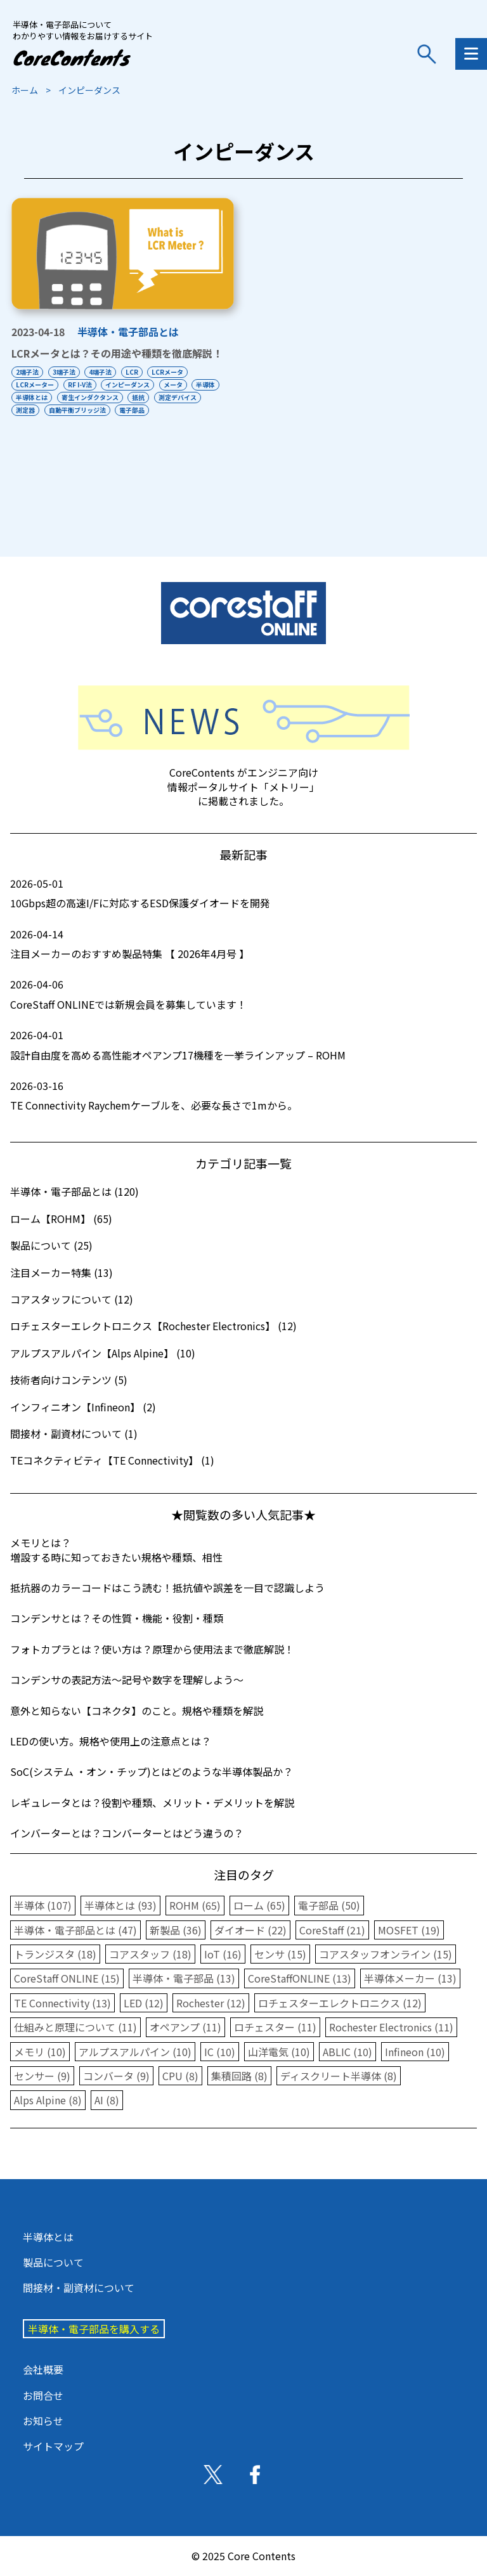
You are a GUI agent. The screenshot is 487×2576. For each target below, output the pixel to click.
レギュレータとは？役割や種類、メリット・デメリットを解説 (152, 1802)
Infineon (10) (415, 2051)
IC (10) (219, 2051)
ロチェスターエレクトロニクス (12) (340, 2002)
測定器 (79, 410)
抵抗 (179, 397)
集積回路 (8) (239, 2075)
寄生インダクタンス (128, 397)
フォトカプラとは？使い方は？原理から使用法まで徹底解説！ (152, 1649)
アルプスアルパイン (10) (135, 2051)
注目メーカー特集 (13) (61, 1272)
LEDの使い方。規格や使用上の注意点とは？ (110, 1741)
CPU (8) (180, 2075)
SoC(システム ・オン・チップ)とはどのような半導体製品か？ (151, 1771)
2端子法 (27, 372)
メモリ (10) (40, 2051)
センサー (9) (42, 2075)
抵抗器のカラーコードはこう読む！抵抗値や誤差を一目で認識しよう (167, 1587)
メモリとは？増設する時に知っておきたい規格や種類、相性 (116, 1549)
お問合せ (43, 2395)
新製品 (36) (176, 1930)
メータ (181, 384)
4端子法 (105, 372)
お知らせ (43, 2420)
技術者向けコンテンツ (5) (68, 1379)
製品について (53, 2262)
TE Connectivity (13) (62, 2002)
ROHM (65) (195, 1905)
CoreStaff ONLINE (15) (67, 1978)
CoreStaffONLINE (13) (299, 1978)
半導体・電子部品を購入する (94, 2328)
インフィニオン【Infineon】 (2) (83, 1406)
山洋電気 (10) (279, 2051)
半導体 (25, 397)
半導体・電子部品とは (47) (75, 1930)
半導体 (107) (43, 1905)
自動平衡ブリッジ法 (134, 410)
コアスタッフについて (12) (71, 1299)
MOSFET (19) (409, 1930)
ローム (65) (259, 1905)
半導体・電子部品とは (128, 331)
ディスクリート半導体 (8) (338, 2075)
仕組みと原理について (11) (75, 2027)
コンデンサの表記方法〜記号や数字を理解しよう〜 (127, 1679)
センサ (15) (280, 1954)
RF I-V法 (82, 384)
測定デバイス (35, 410)
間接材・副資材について (78, 2287)
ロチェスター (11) (275, 2027)
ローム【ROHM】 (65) (61, 1218)
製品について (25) (51, 1245)
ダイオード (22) (250, 1930)
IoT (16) (223, 1954)
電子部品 (192, 410)
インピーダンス (133, 384)
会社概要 (43, 2369)
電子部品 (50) (329, 1905)
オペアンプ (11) (185, 2027)
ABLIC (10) (347, 2051)
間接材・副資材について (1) (74, 1433)
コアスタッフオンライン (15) (385, 1954)
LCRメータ (179, 372)
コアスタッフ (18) (150, 1954)
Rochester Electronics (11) (391, 2027)
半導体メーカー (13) (410, 1978)
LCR (140, 372)
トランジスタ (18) (55, 1954)
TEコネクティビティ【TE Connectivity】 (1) (112, 1460)
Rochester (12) (210, 2002)
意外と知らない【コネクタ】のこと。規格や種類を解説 (136, 1710)
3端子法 (66, 372)
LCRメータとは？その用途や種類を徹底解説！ (117, 353)
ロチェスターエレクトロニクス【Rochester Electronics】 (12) (153, 1325)
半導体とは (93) (120, 1905)
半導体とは (67, 397)
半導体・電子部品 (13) (184, 1978)
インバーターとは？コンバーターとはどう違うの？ (127, 1833)
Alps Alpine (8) (48, 2099)
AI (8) (106, 2099)
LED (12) (144, 2002)
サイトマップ (53, 2446)
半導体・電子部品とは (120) (74, 1191)
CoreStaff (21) (332, 1930)
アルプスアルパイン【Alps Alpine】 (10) (102, 1353)
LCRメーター (35, 384)
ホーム (24, 90)
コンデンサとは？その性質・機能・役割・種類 (116, 1618)
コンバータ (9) (116, 2075)
